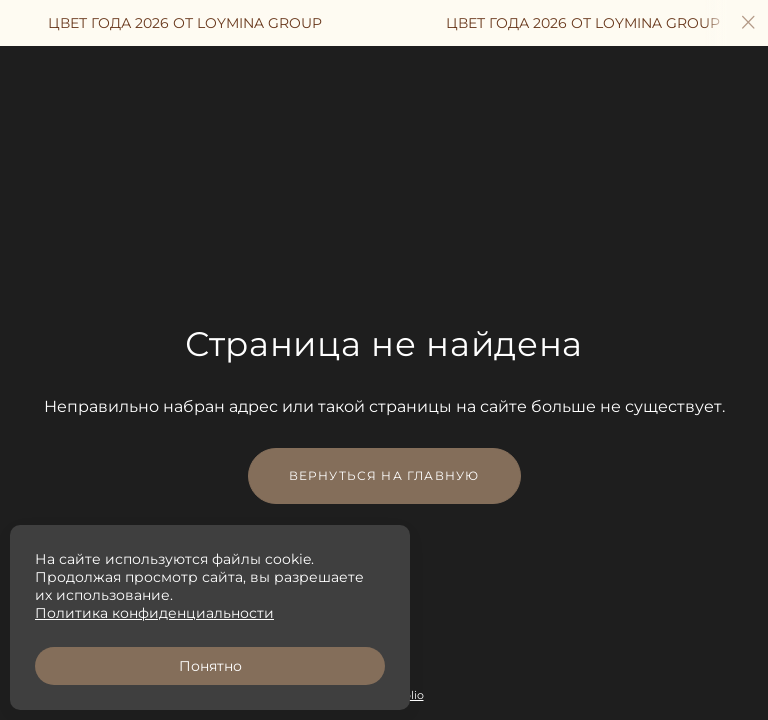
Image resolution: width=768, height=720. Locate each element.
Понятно (210, 666)
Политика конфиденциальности (154, 613)
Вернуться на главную (384, 475)
